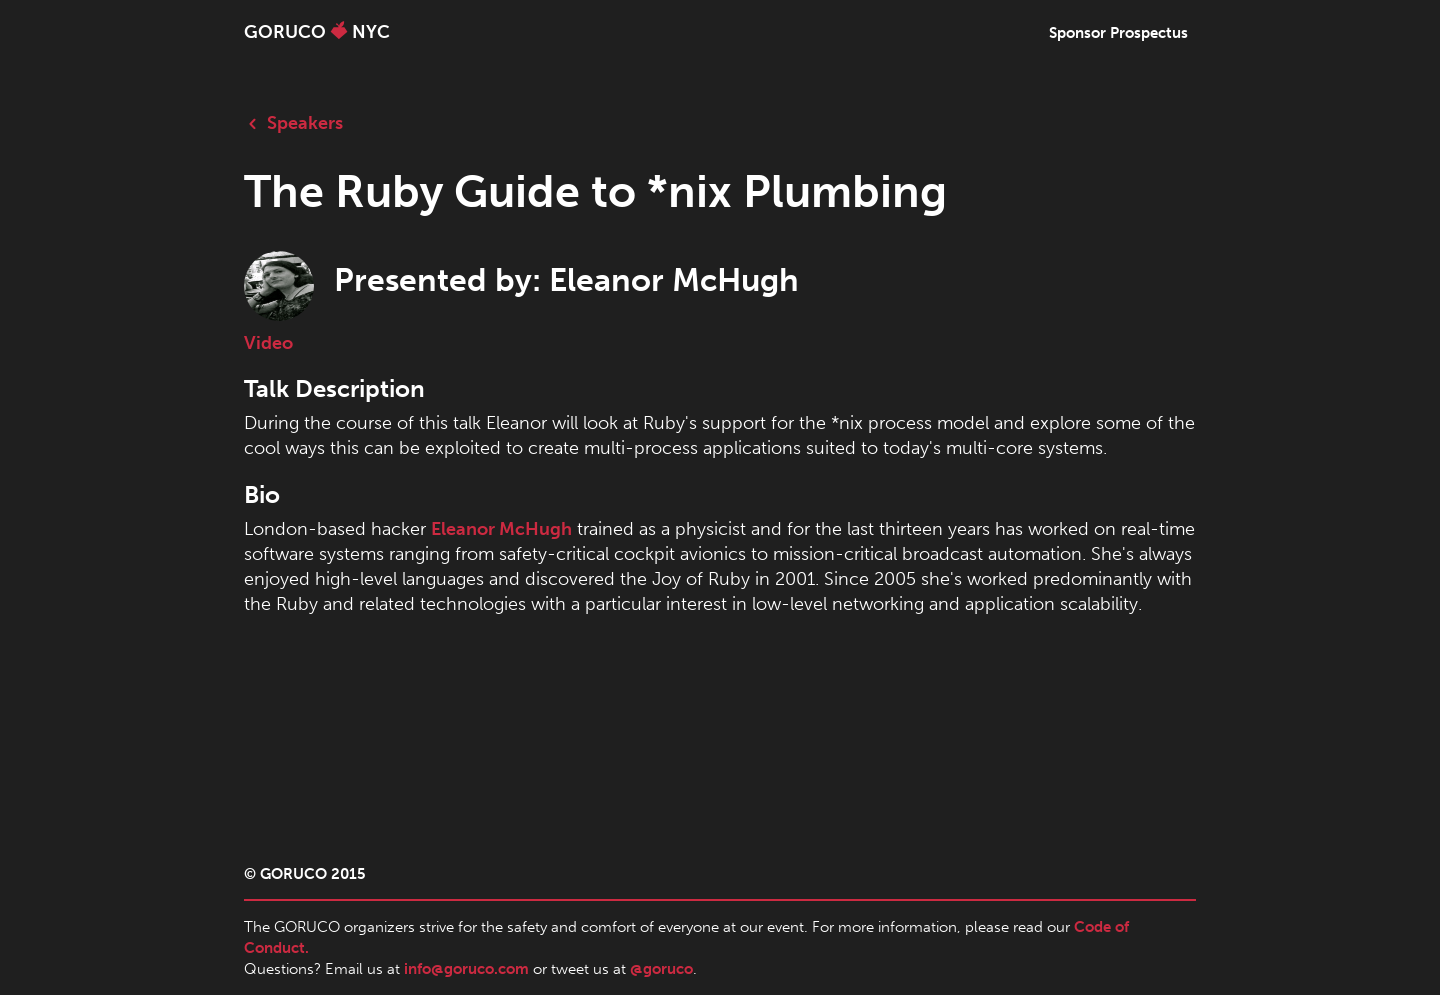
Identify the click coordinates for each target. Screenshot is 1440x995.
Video (268, 343)
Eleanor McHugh (501, 529)
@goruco (661, 969)
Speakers (293, 123)
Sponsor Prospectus (1118, 33)
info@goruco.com (466, 969)
